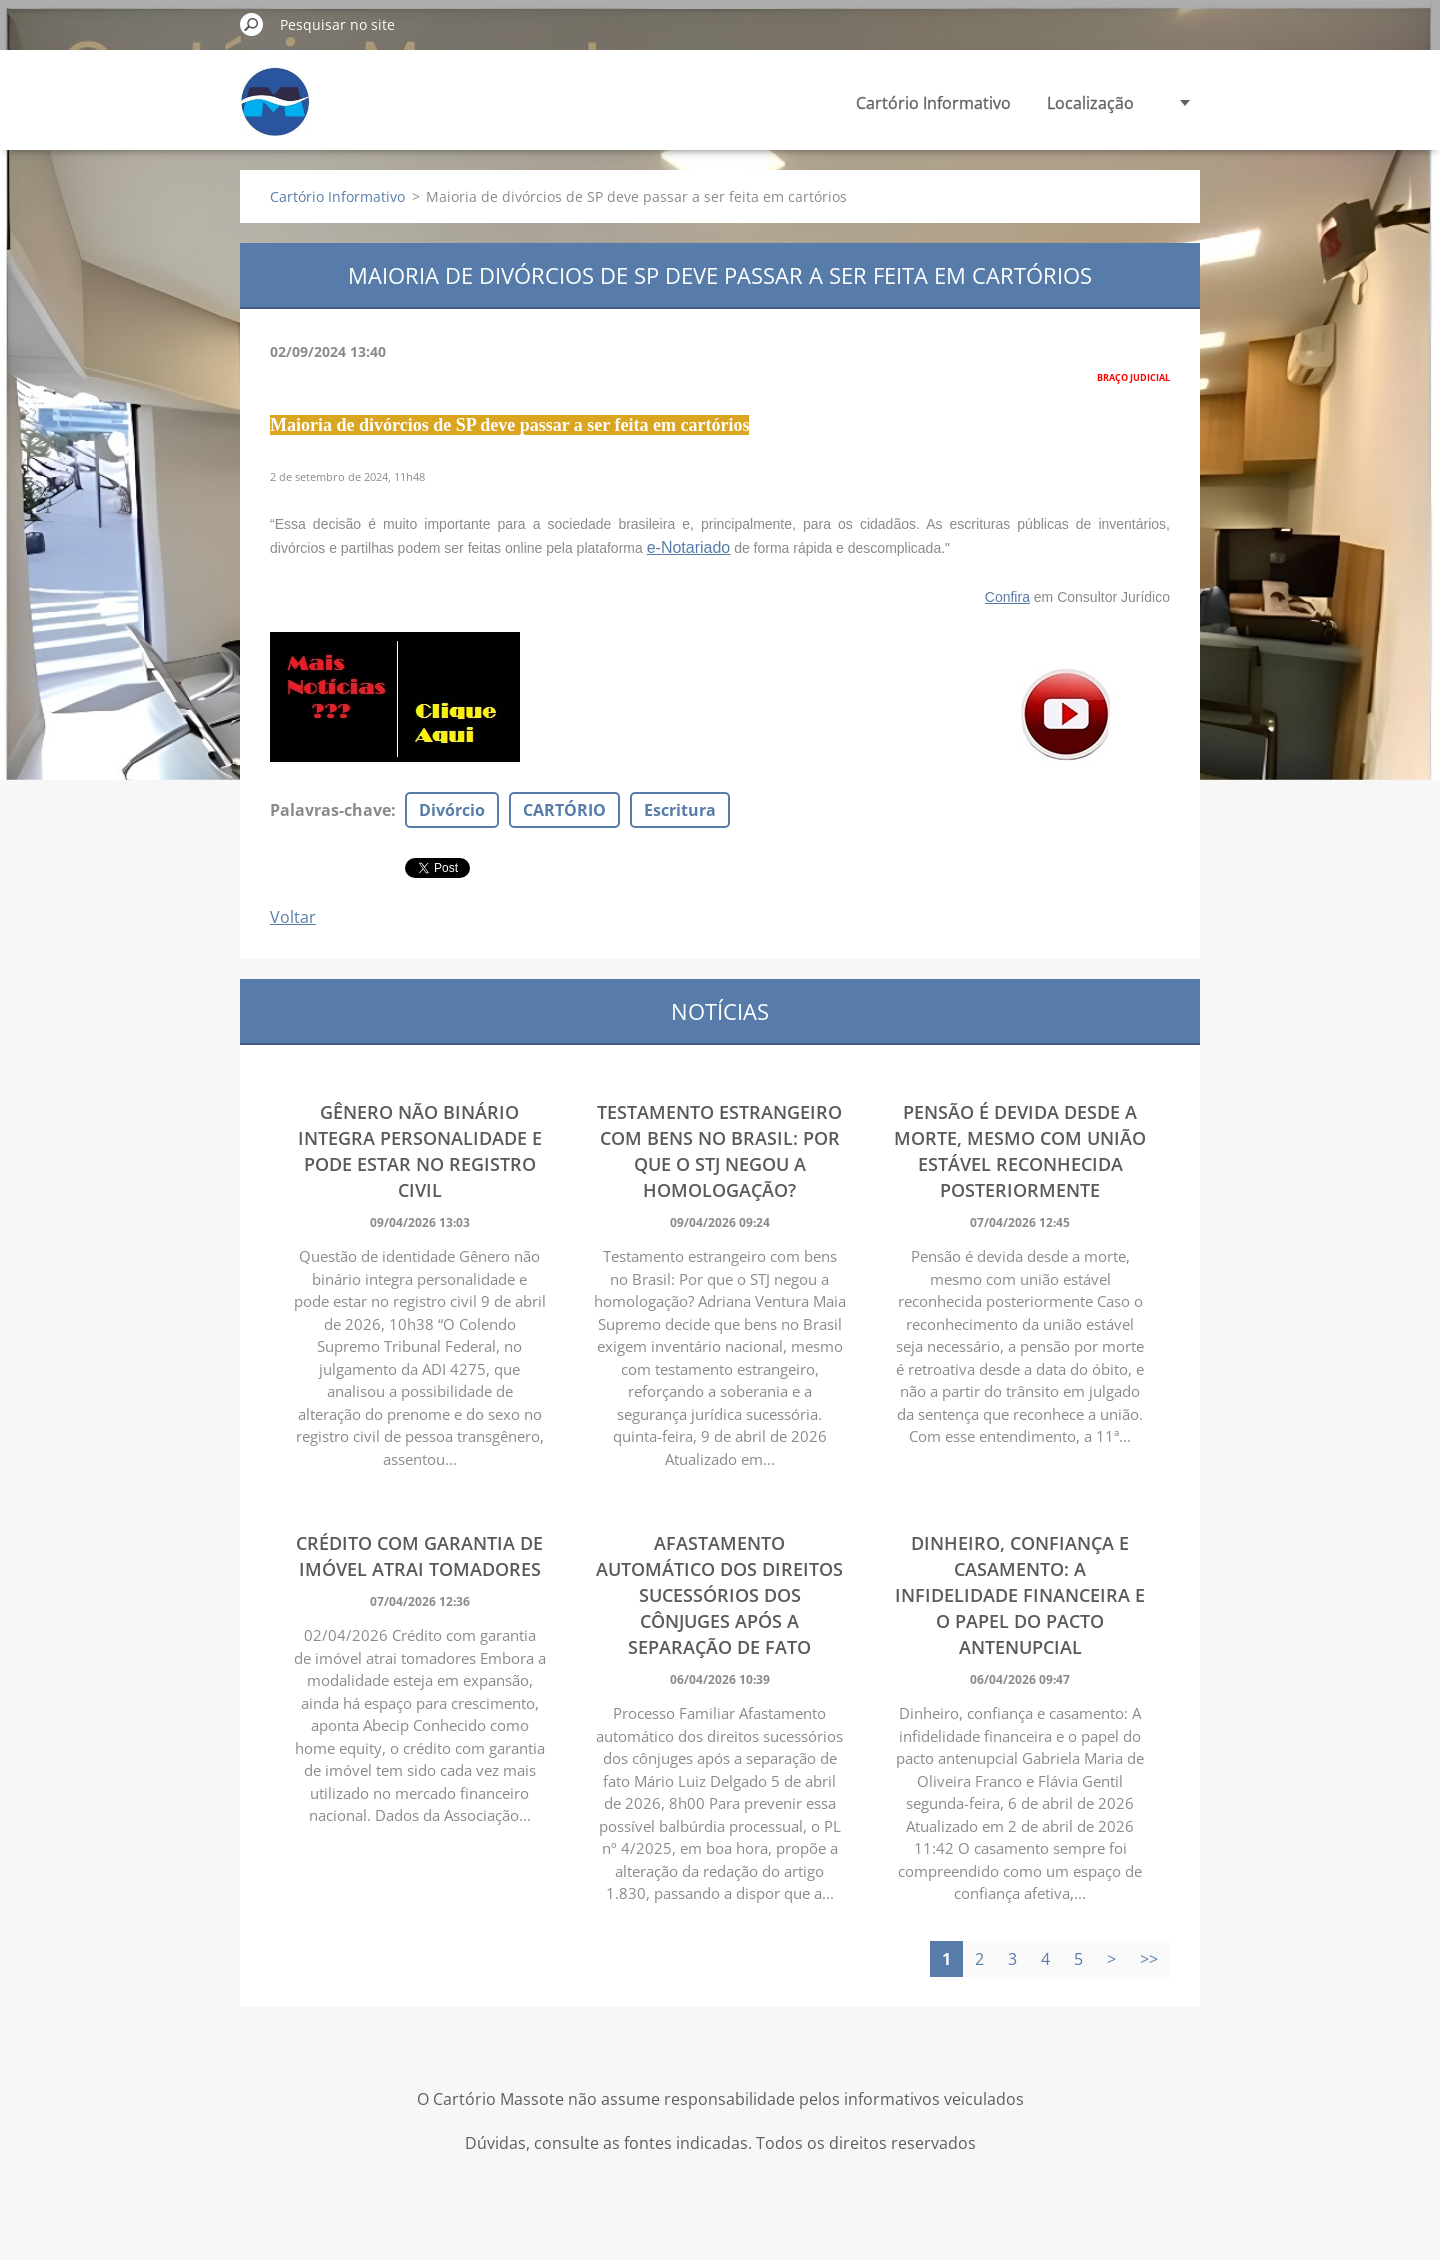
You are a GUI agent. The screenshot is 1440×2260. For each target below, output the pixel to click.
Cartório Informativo (933, 103)
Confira (1007, 597)
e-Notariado (689, 547)
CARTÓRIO (564, 810)
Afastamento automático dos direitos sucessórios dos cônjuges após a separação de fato (719, 1595)
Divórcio (452, 810)
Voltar (293, 917)
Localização (1090, 103)
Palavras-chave (330, 810)
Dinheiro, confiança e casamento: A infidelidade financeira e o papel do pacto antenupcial (1020, 1595)
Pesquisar (252, 24)
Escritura (680, 810)
